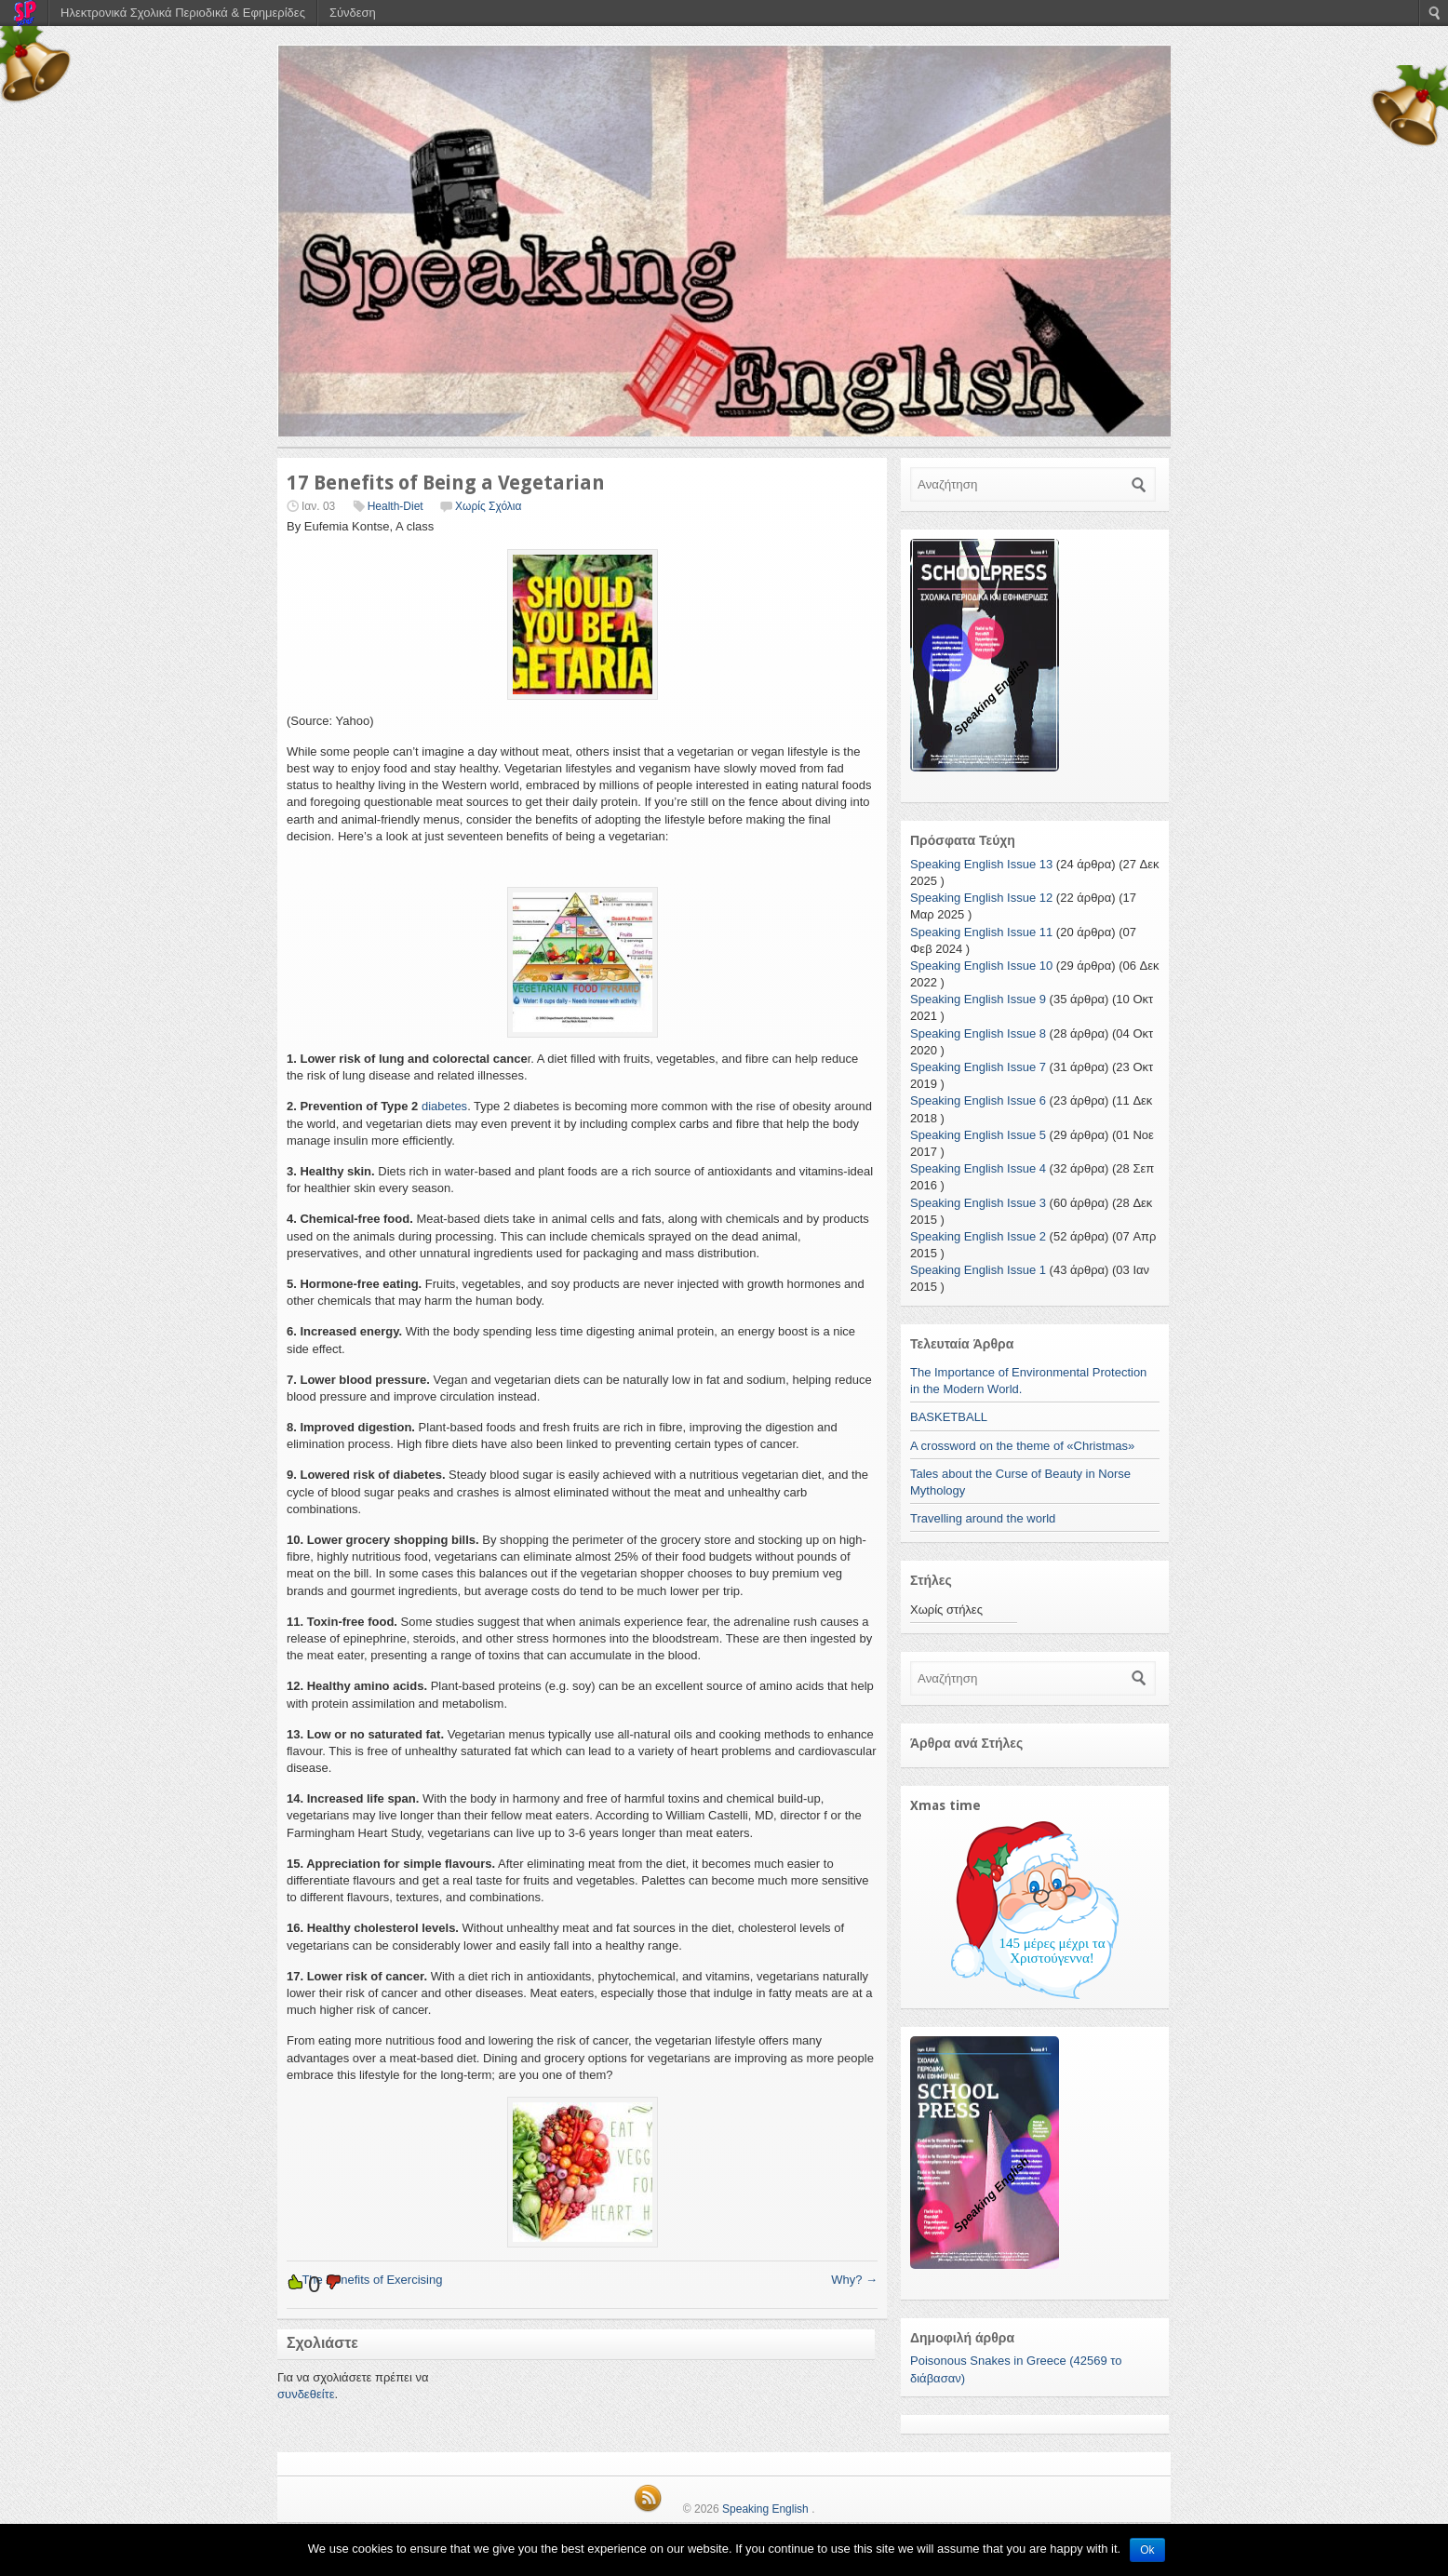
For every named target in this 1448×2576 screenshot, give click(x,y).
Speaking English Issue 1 (978, 1270)
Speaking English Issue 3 (978, 1203)
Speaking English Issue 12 (981, 898)
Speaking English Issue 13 (981, 864)
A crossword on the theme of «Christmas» (1022, 1446)
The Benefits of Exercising (364, 2280)
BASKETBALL (948, 1417)
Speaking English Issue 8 (978, 1033)
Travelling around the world (982, 1518)
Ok (1147, 2549)
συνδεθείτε (306, 2394)
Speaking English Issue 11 (981, 932)
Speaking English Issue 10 (981, 966)
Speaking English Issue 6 (978, 1100)
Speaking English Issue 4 (978, 1168)
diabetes (444, 1106)
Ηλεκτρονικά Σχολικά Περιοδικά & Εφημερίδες (182, 13)
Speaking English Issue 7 (978, 1067)
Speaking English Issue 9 (978, 999)
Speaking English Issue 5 (978, 1135)
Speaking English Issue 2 (978, 1236)
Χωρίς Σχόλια (488, 506)
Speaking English (765, 2509)
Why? (854, 2280)
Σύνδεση (352, 13)
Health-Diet (395, 506)
